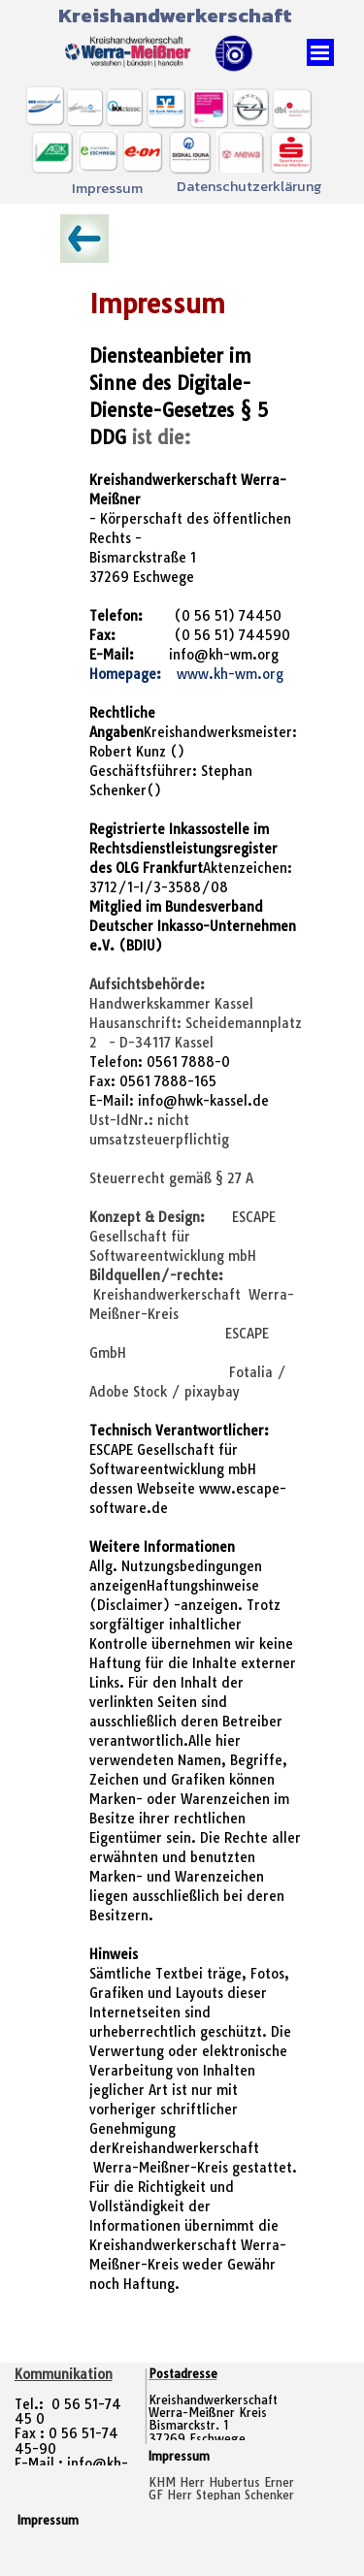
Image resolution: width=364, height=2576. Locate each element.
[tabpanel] (182, 1283)
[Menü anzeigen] (320, 52)
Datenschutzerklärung (249, 186)
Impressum (107, 188)
